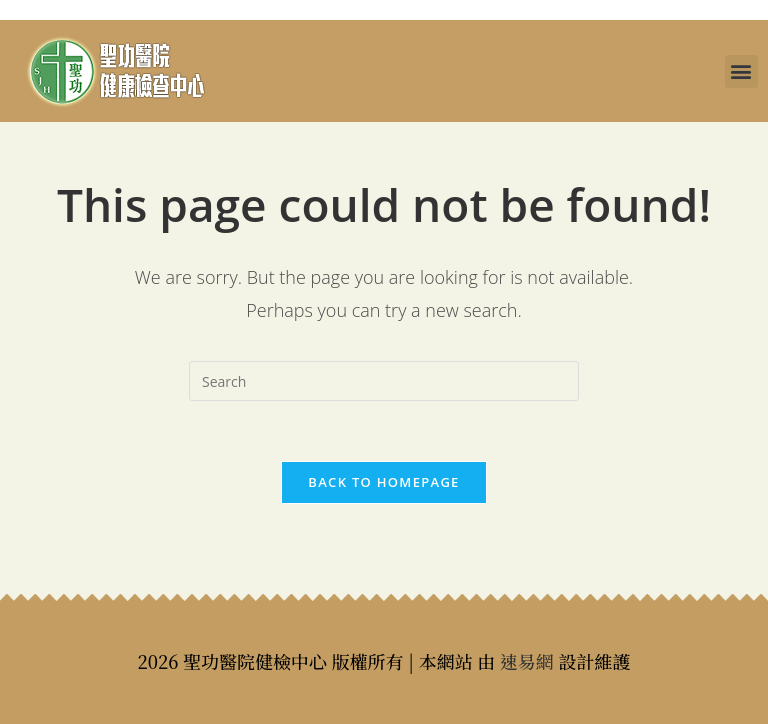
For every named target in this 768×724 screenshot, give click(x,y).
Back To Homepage (383, 482)
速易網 (527, 661)
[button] (741, 71)
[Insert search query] (384, 381)
